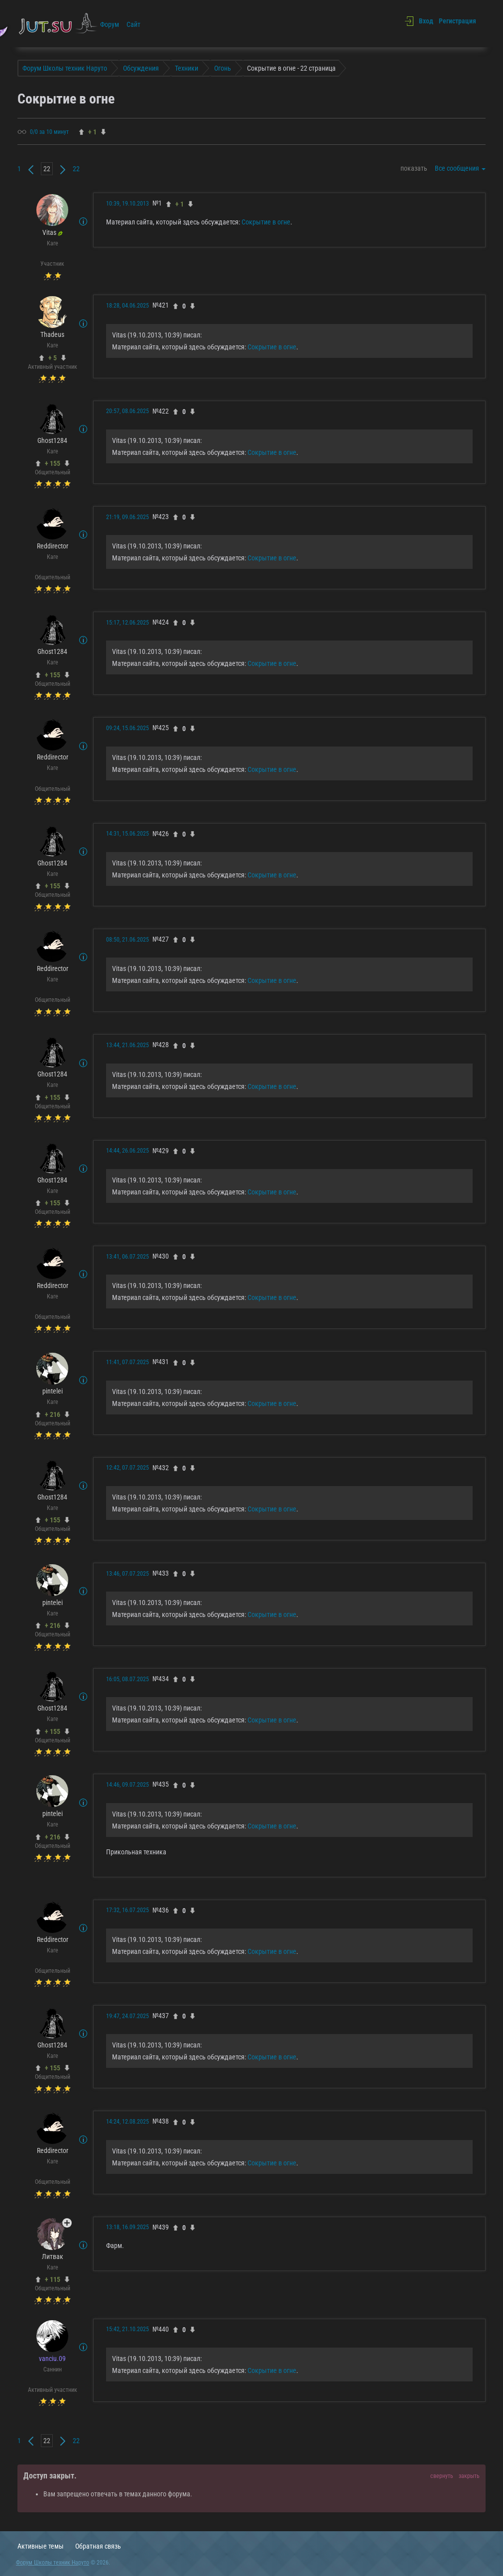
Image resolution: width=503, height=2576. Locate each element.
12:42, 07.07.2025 (127, 1467)
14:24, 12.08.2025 (127, 2121)
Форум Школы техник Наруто (52, 2562)
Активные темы (40, 2546)
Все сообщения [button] (460, 168)
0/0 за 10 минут (49, 131)
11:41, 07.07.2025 (127, 1362)
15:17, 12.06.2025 (127, 622)
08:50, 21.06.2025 (127, 939)
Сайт (133, 24)
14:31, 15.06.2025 (127, 833)
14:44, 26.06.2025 (127, 1150)
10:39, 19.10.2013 (127, 203)
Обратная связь (98, 2546)
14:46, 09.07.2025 (127, 1784)
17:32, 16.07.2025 (127, 1910)
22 (76, 169)
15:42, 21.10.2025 (127, 2329)
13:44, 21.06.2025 (127, 1045)
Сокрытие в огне (266, 222)
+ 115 (52, 2279)
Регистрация (457, 21)
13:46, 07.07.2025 (127, 1573)
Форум (109, 24)
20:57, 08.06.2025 (127, 411)
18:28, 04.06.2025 (127, 305)
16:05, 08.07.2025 (127, 1679)
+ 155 (52, 463)
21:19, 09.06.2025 (127, 517)
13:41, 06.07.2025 (127, 1256)
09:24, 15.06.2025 (127, 728)
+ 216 (52, 1414)
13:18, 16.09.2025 (127, 2227)
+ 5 (52, 358)
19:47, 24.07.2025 (127, 2016)
